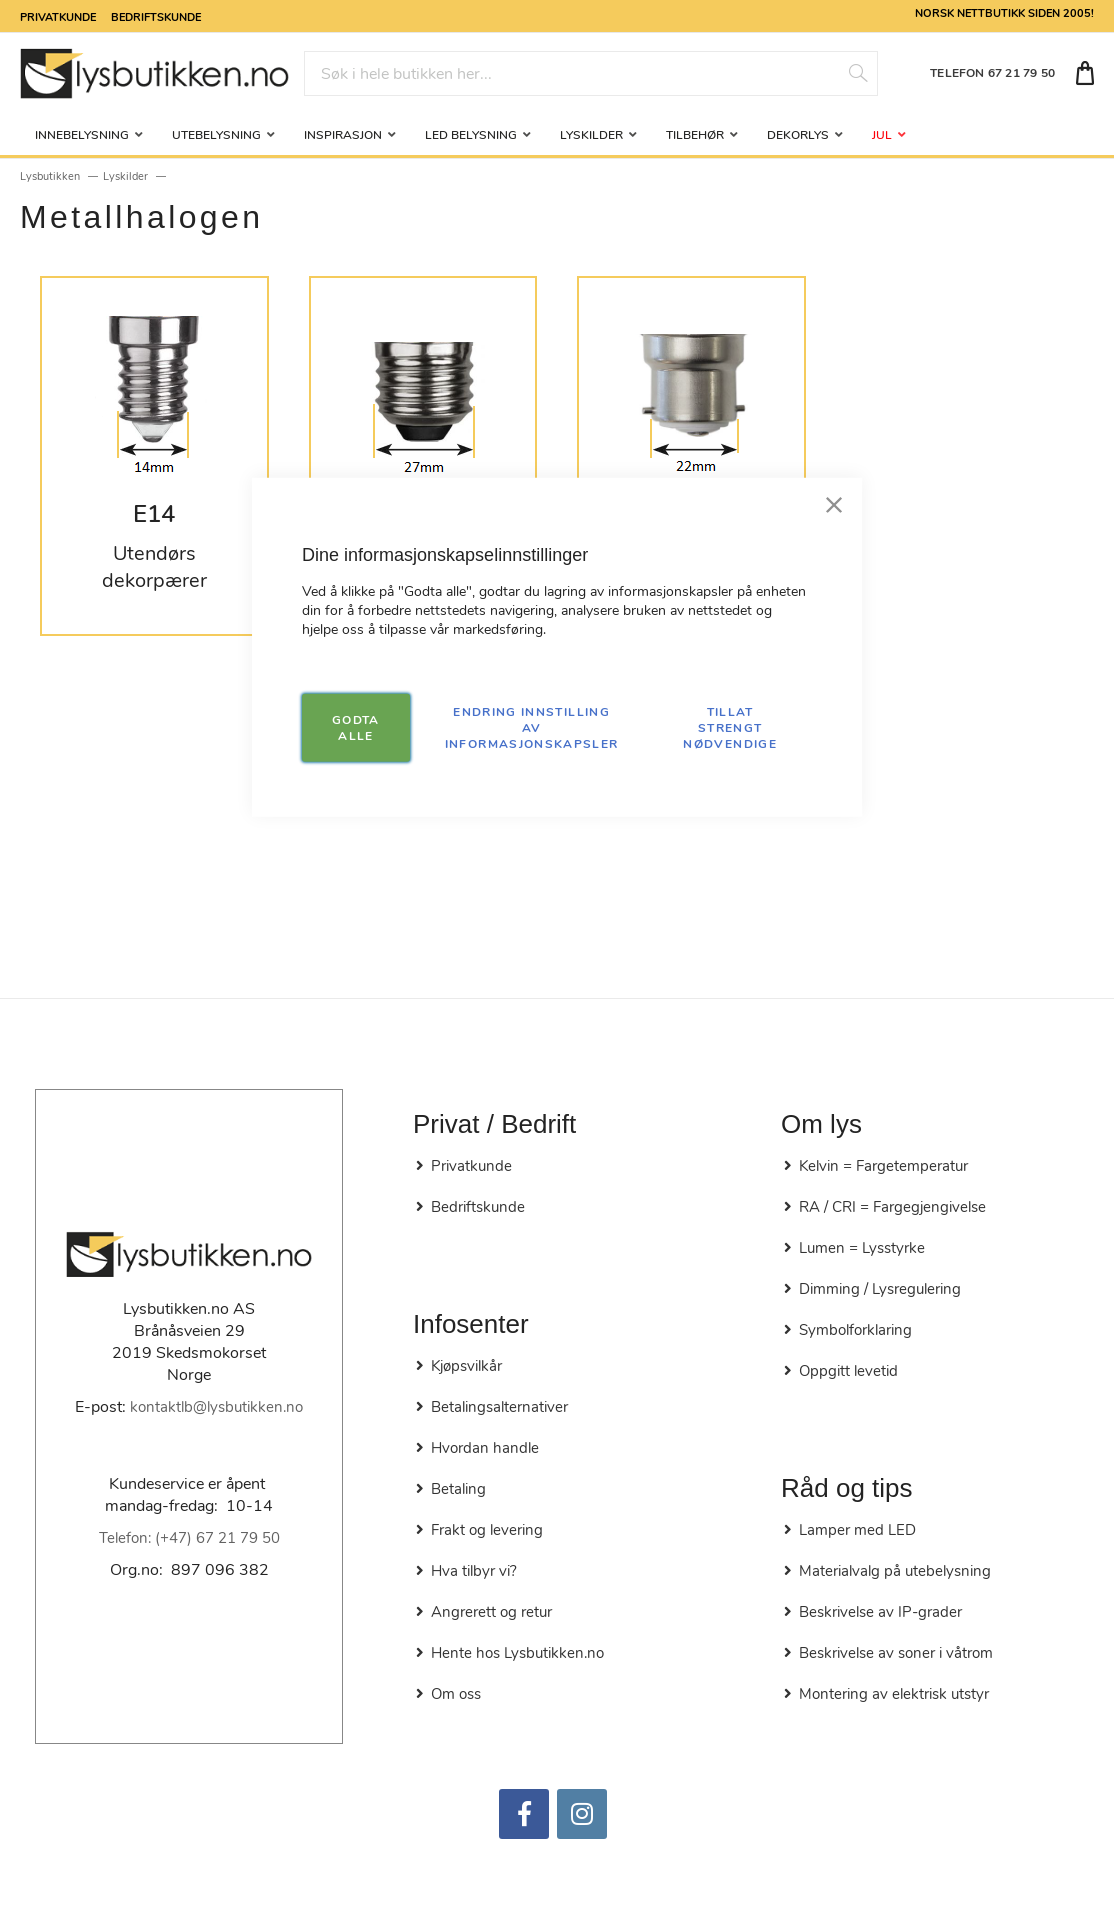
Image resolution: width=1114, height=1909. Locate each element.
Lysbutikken (50, 176)
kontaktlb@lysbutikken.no (216, 1407)
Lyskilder (125, 176)
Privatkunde (58, 16)
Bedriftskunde (156, 16)
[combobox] (591, 73)
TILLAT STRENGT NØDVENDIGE (730, 727)
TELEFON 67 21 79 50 (992, 73)
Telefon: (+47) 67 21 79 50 (189, 1538)
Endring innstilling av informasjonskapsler (532, 727)
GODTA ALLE (356, 727)
